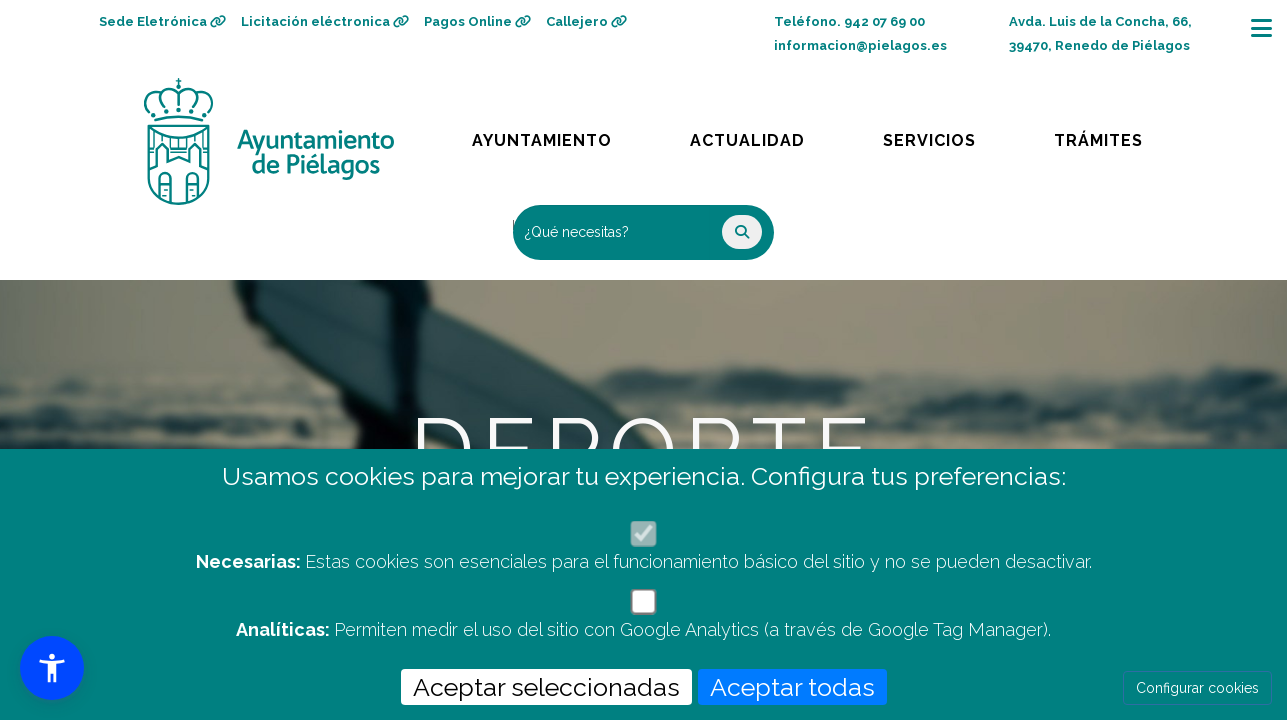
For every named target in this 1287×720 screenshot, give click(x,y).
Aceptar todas (792, 687)
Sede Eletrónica (162, 21)
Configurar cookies (1197, 688)
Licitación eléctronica (325, 21)
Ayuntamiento (543, 135)
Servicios (948, 135)
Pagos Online (477, 21)
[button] (52, 668)
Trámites (1117, 135)
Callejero (586, 21)
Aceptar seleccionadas (546, 687)
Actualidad (761, 135)
